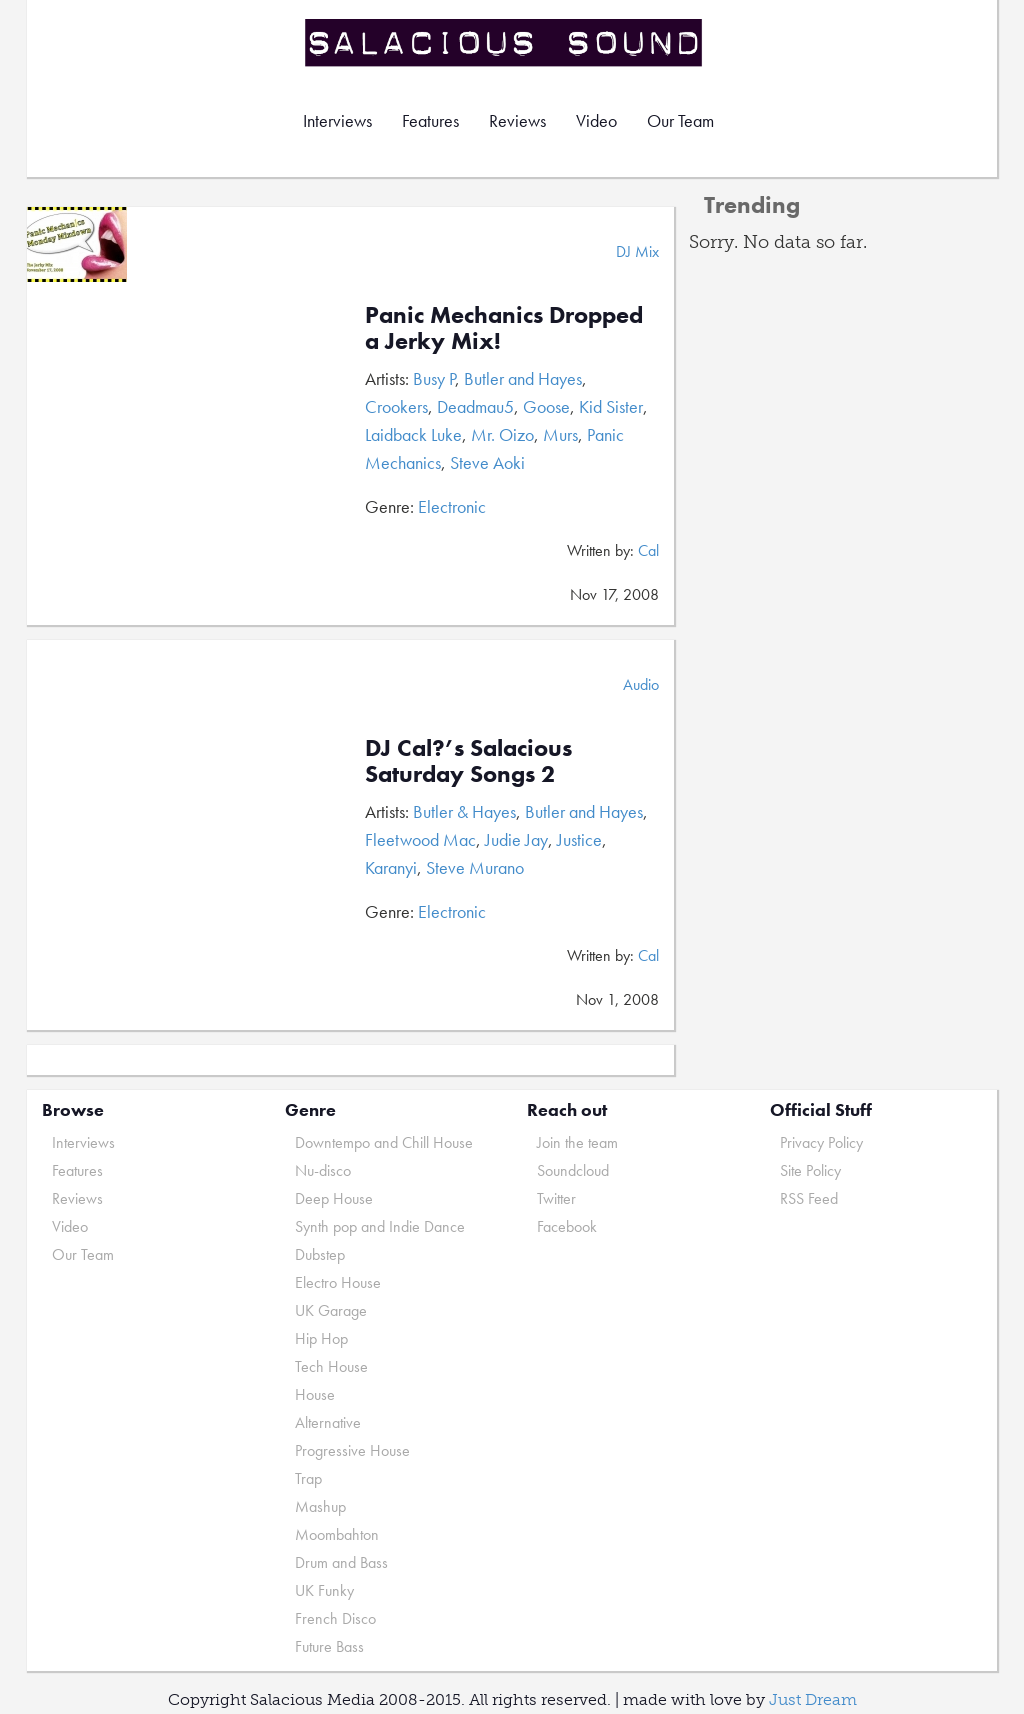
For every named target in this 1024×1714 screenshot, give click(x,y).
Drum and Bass (341, 1562)
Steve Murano (475, 867)
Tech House (331, 1366)
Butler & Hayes (464, 811)
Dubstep (320, 1254)
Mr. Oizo (502, 434)
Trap (308, 1478)
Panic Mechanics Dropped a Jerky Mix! (504, 327)
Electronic (452, 506)
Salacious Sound (505, 42)
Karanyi (391, 867)
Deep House (334, 1198)
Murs (560, 434)
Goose (546, 406)
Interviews (337, 120)
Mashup (320, 1506)
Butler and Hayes (523, 378)
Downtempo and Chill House (384, 1142)
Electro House (338, 1282)
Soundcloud (573, 1170)
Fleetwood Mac (420, 839)
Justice (579, 839)
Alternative (328, 1422)
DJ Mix (637, 251)
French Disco (335, 1618)
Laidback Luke (413, 434)
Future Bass (329, 1646)
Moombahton (337, 1534)
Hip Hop (321, 1338)
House (315, 1394)
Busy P (434, 378)
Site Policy (810, 1170)
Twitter (556, 1198)
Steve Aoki (487, 462)
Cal (648, 550)
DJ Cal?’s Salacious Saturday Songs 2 (468, 760)
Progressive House (352, 1450)
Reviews (517, 120)
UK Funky (324, 1590)
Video (596, 120)
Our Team (680, 120)
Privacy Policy (821, 1142)
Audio (641, 684)
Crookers (396, 406)
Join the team (577, 1142)
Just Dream (813, 1699)
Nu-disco (323, 1170)
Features (430, 120)
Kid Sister (611, 406)
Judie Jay (516, 839)
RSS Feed (809, 1198)
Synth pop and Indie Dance (380, 1226)
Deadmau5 (475, 406)
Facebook (567, 1226)
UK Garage (331, 1310)
